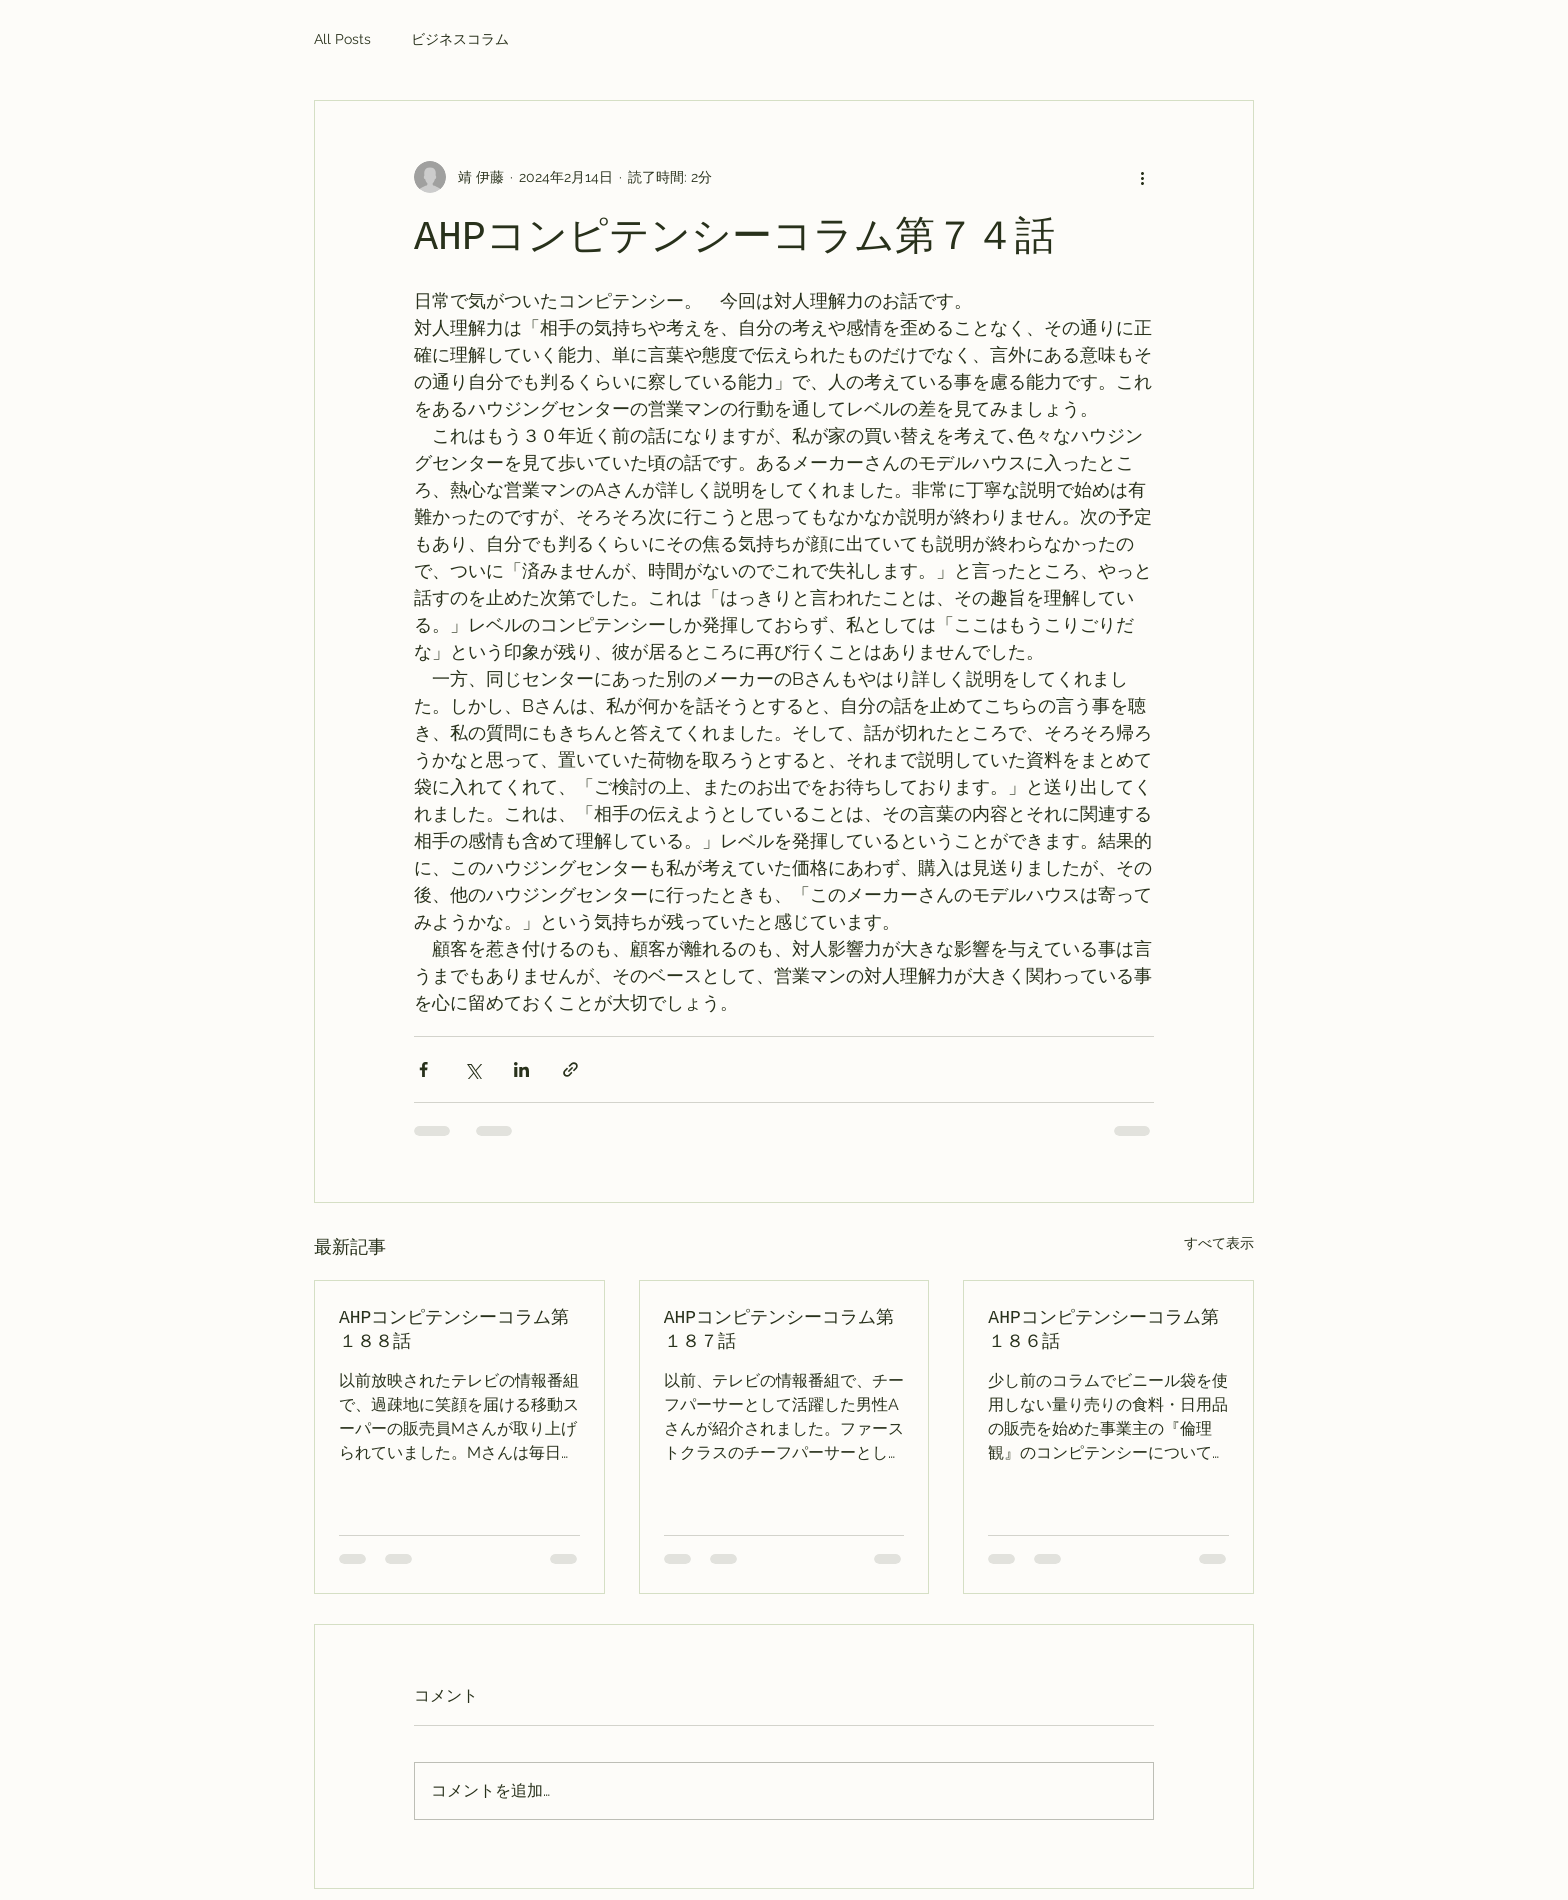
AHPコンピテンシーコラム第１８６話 (1103, 1330)
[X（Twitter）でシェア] (472, 1069)
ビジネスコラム (460, 39)
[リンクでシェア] (570, 1069)
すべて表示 (1219, 1243)
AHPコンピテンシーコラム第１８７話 (779, 1330)
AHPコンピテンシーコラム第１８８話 (454, 1330)
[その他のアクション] (1142, 177)
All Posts (342, 39)
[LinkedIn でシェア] (521, 1069)
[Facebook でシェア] (423, 1069)
